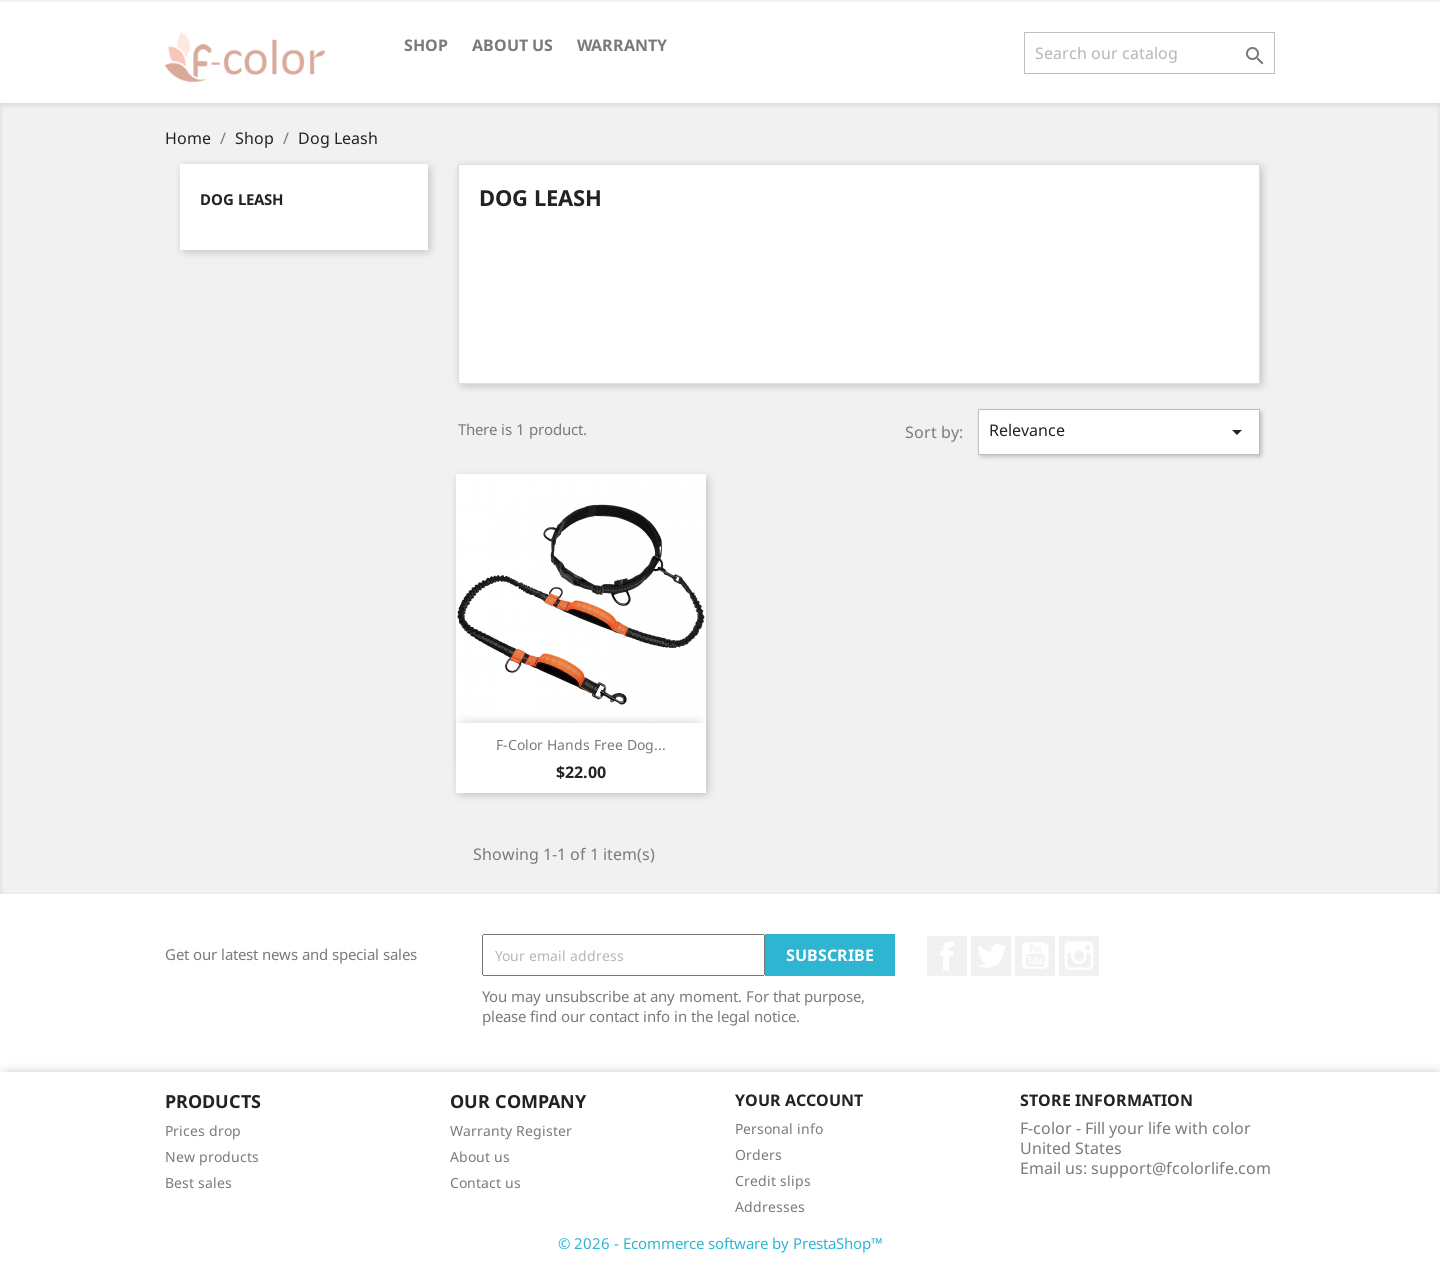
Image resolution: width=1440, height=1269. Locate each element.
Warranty (622, 45)
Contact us (485, 1182)
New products (212, 1156)
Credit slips (773, 1180)
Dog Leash (241, 199)
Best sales (198, 1182)
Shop (426, 45)
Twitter (991, 956)
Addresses (770, 1206)
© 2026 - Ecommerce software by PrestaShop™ (720, 1243)
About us (512, 45)
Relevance (1119, 431)
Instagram (1079, 956)
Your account (799, 1100)
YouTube (1035, 956)
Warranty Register (511, 1130)
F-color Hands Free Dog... (581, 744)
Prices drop (203, 1130)
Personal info (779, 1128)
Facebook (947, 956)
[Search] (1149, 53)
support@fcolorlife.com (1181, 1168)
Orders (758, 1154)
